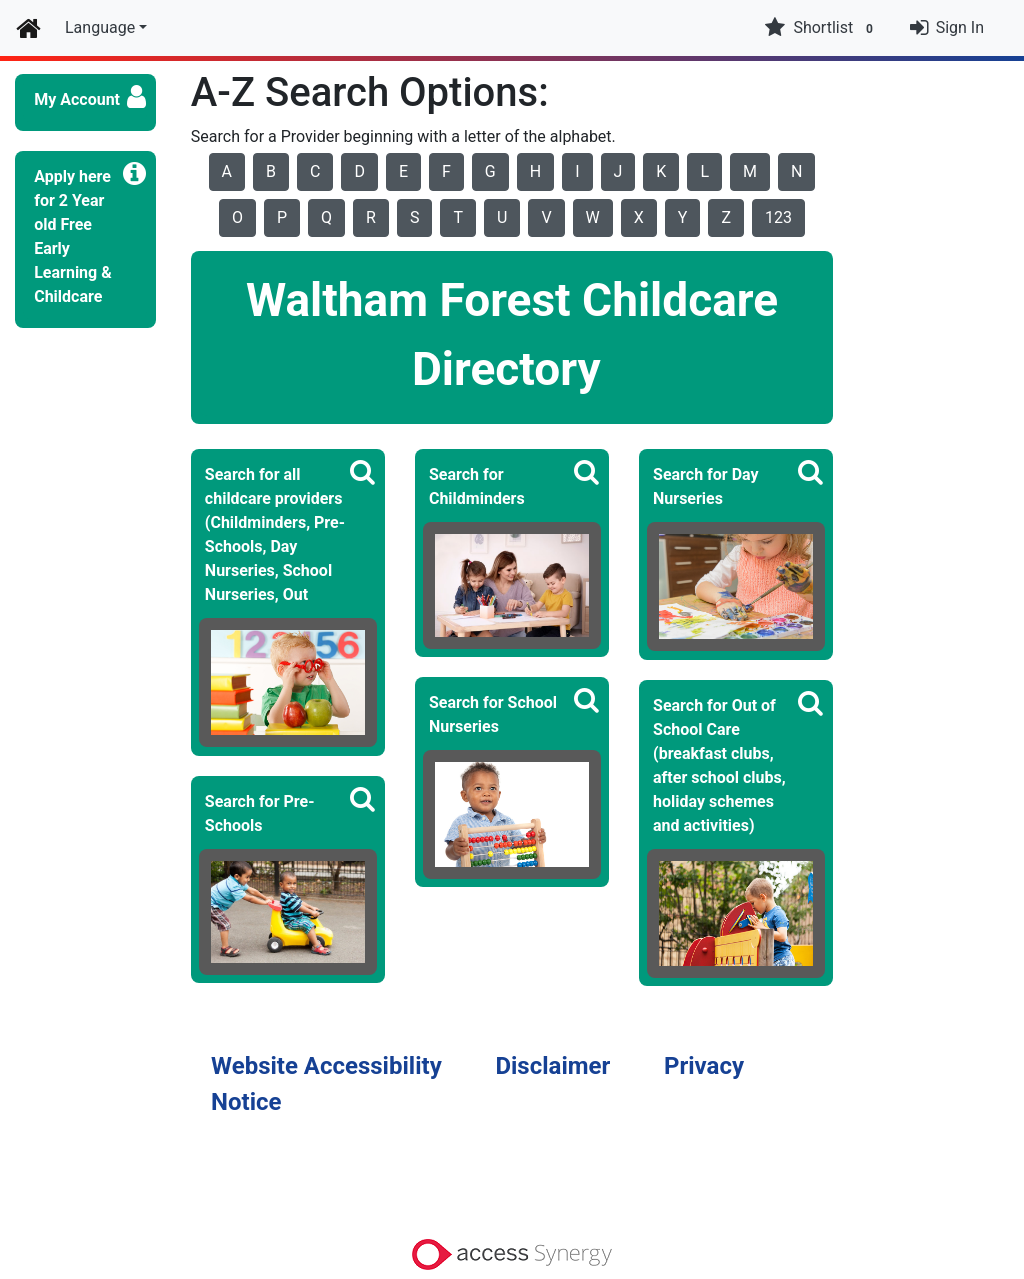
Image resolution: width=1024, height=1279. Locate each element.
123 (778, 217)
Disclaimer (552, 1066)
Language (100, 27)
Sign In (960, 27)
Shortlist (821, 28)
